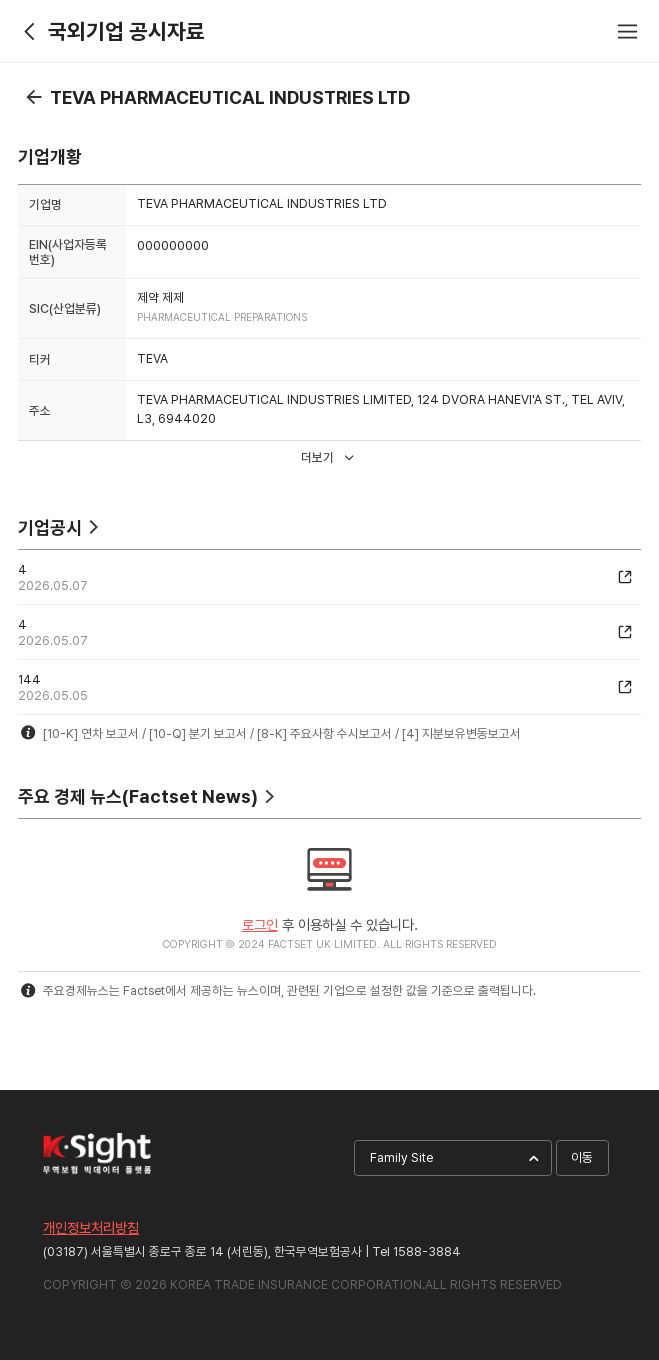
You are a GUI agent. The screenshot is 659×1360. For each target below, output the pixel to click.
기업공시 (50, 527)
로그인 (260, 924)
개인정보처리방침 (91, 1227)
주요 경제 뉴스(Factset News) (138, 796)
